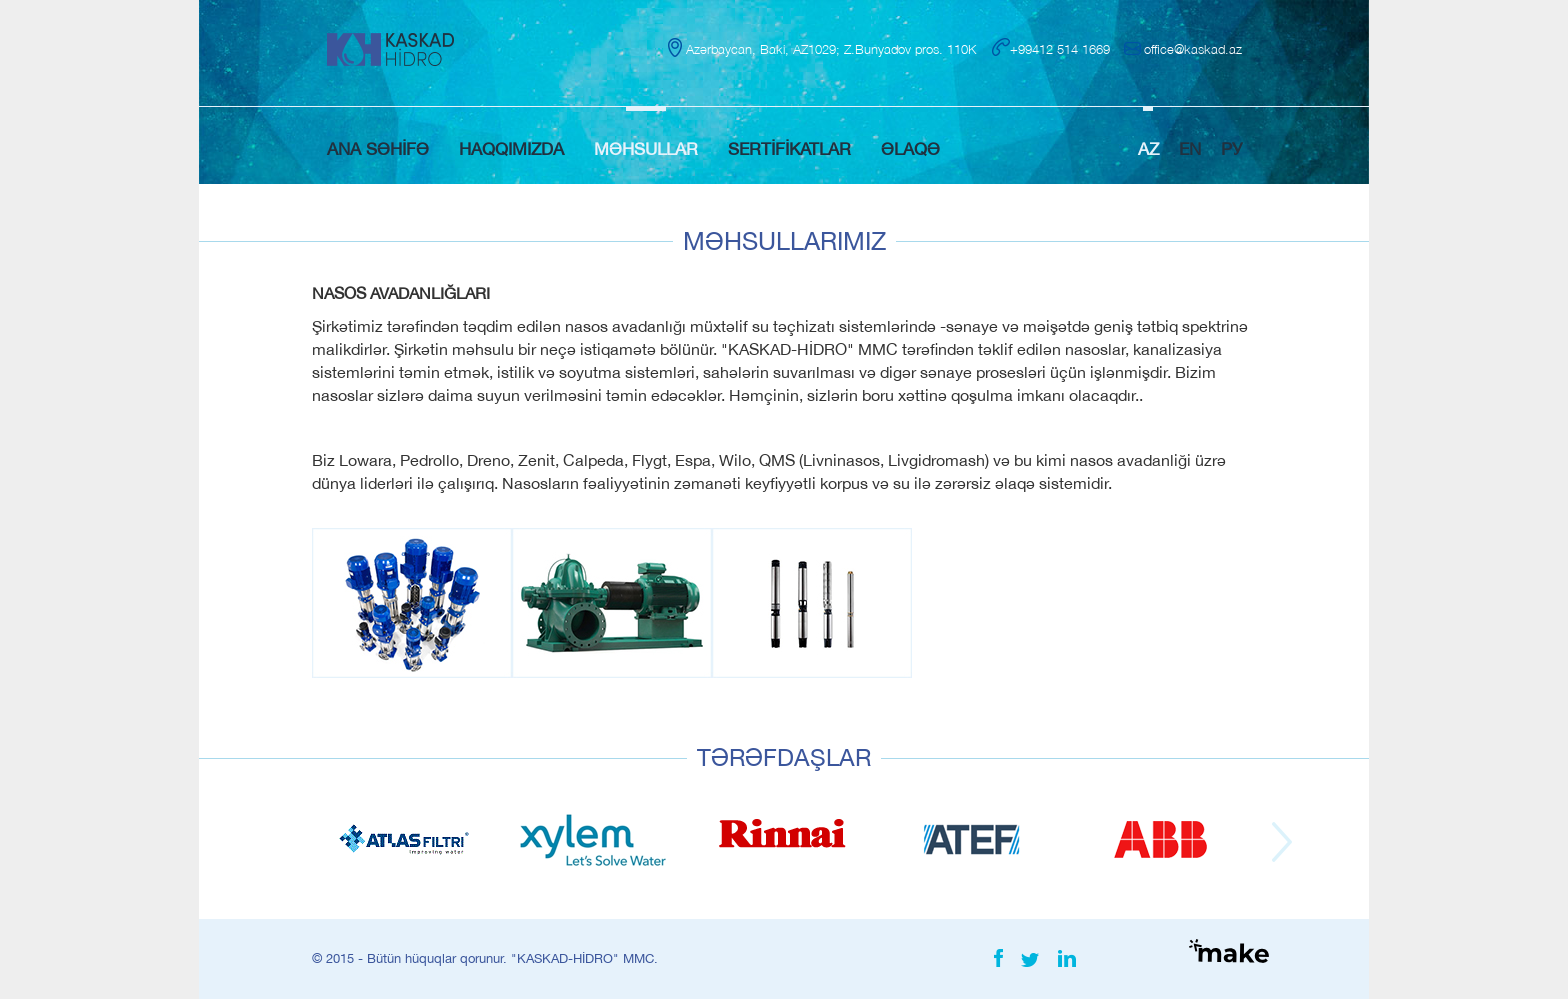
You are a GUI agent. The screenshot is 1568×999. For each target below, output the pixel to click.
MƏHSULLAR (646, 149)
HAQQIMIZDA (511, 149)
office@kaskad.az (1193, 49)
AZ (1148, 149)
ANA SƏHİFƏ (378, 149)
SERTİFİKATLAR (789, 149)
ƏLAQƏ (910, 149)
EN (1190, 149)
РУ (1231, 149)
